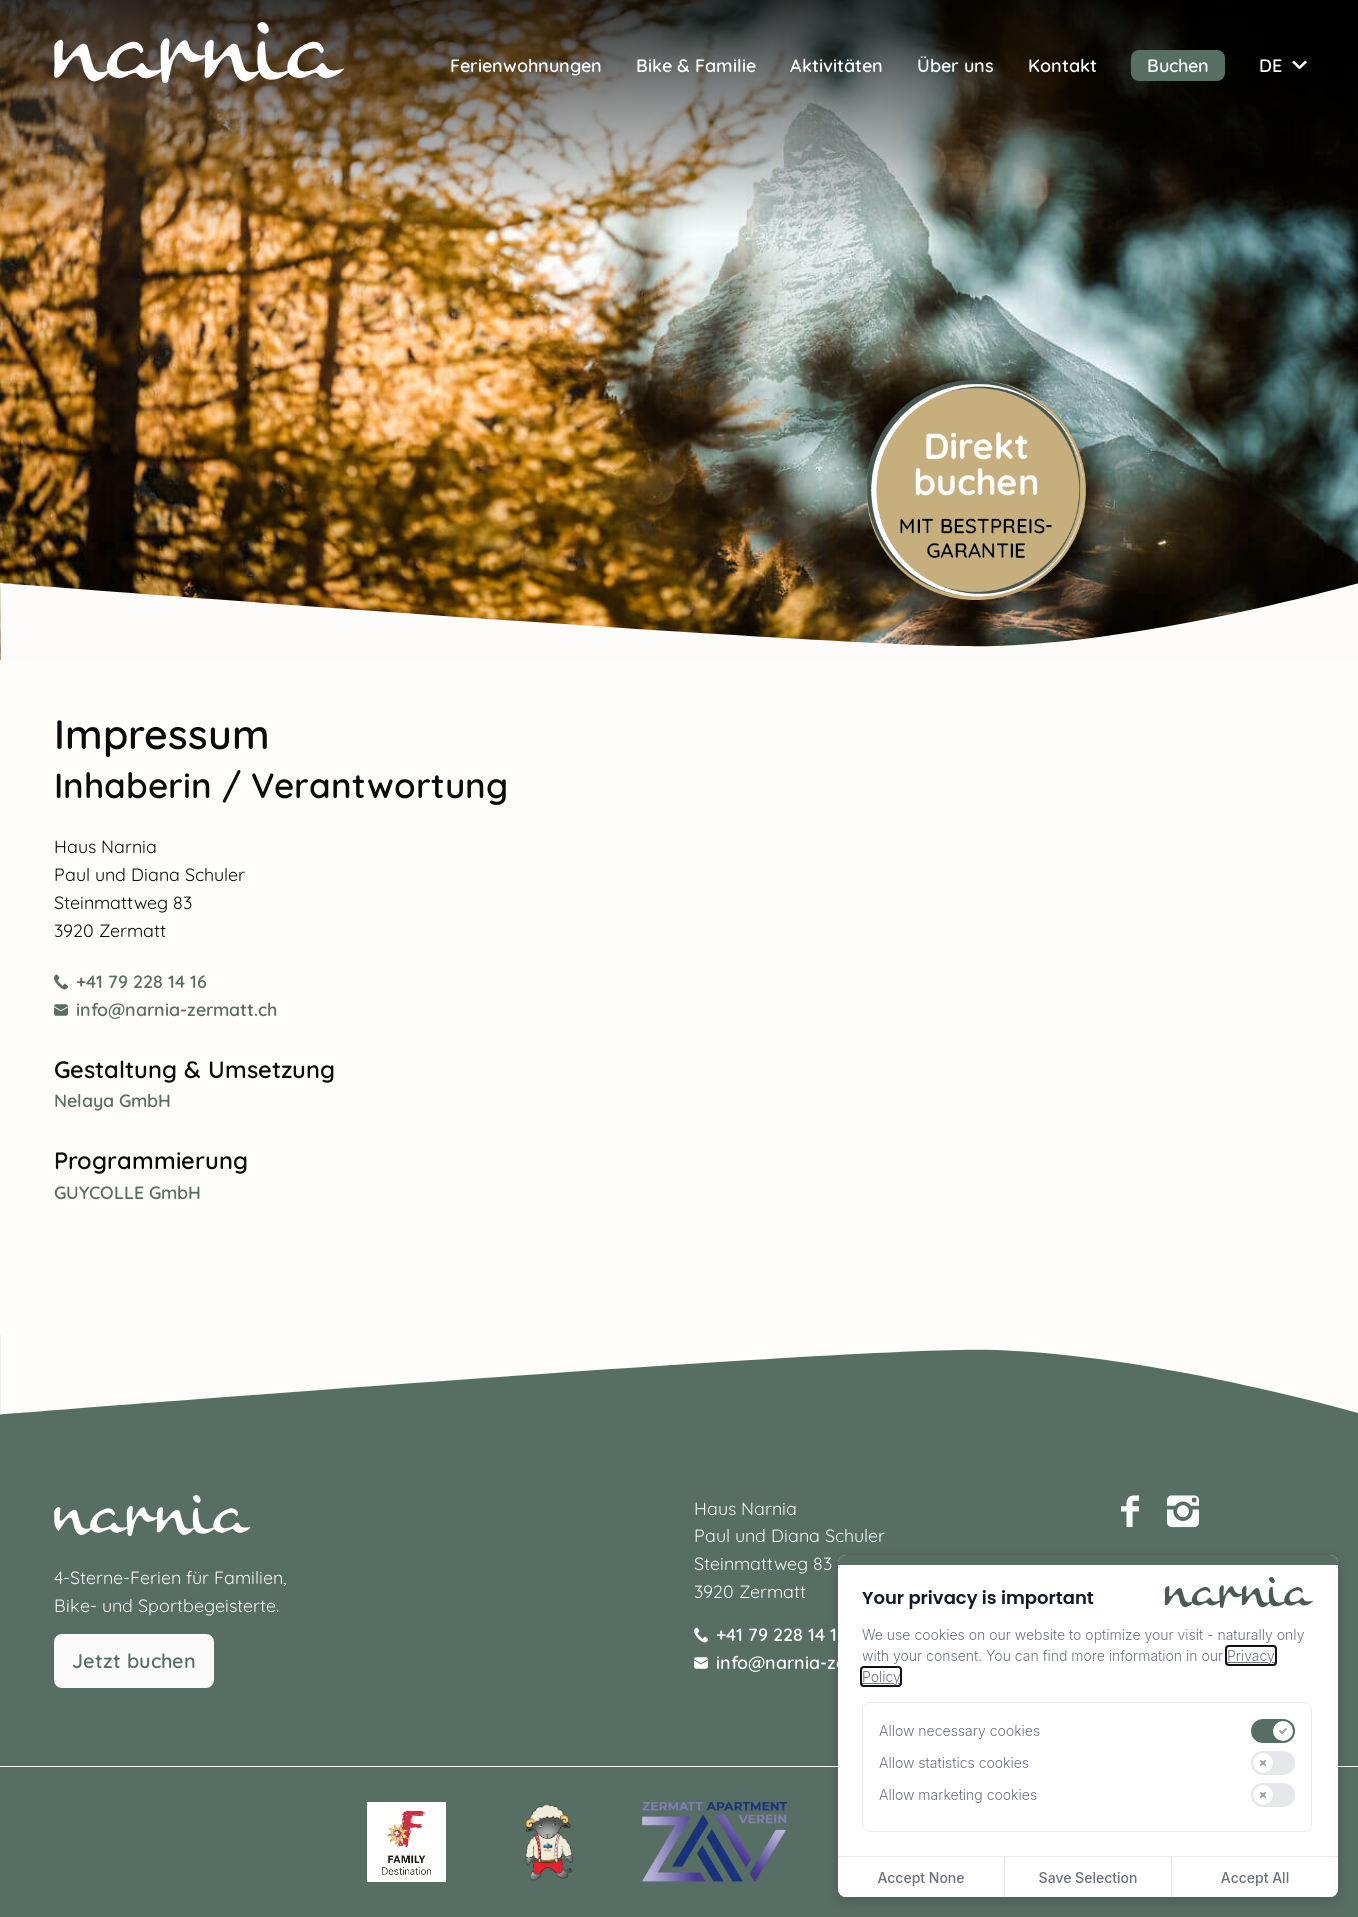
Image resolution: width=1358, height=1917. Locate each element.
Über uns (955, 65)
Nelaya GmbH (112, 1100)
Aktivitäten (836, 65)
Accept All (1255, 1877)
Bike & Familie (696, 65)
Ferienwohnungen (526, 65)
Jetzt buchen (134, 1660)
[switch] (1273, 1731)
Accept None (920, 1877)
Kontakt (1062, 65)
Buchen (1178, 65)
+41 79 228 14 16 (130, 981)
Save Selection (1088, 1877)
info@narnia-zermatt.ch (165, 1009)
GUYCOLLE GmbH (127, 1192)
